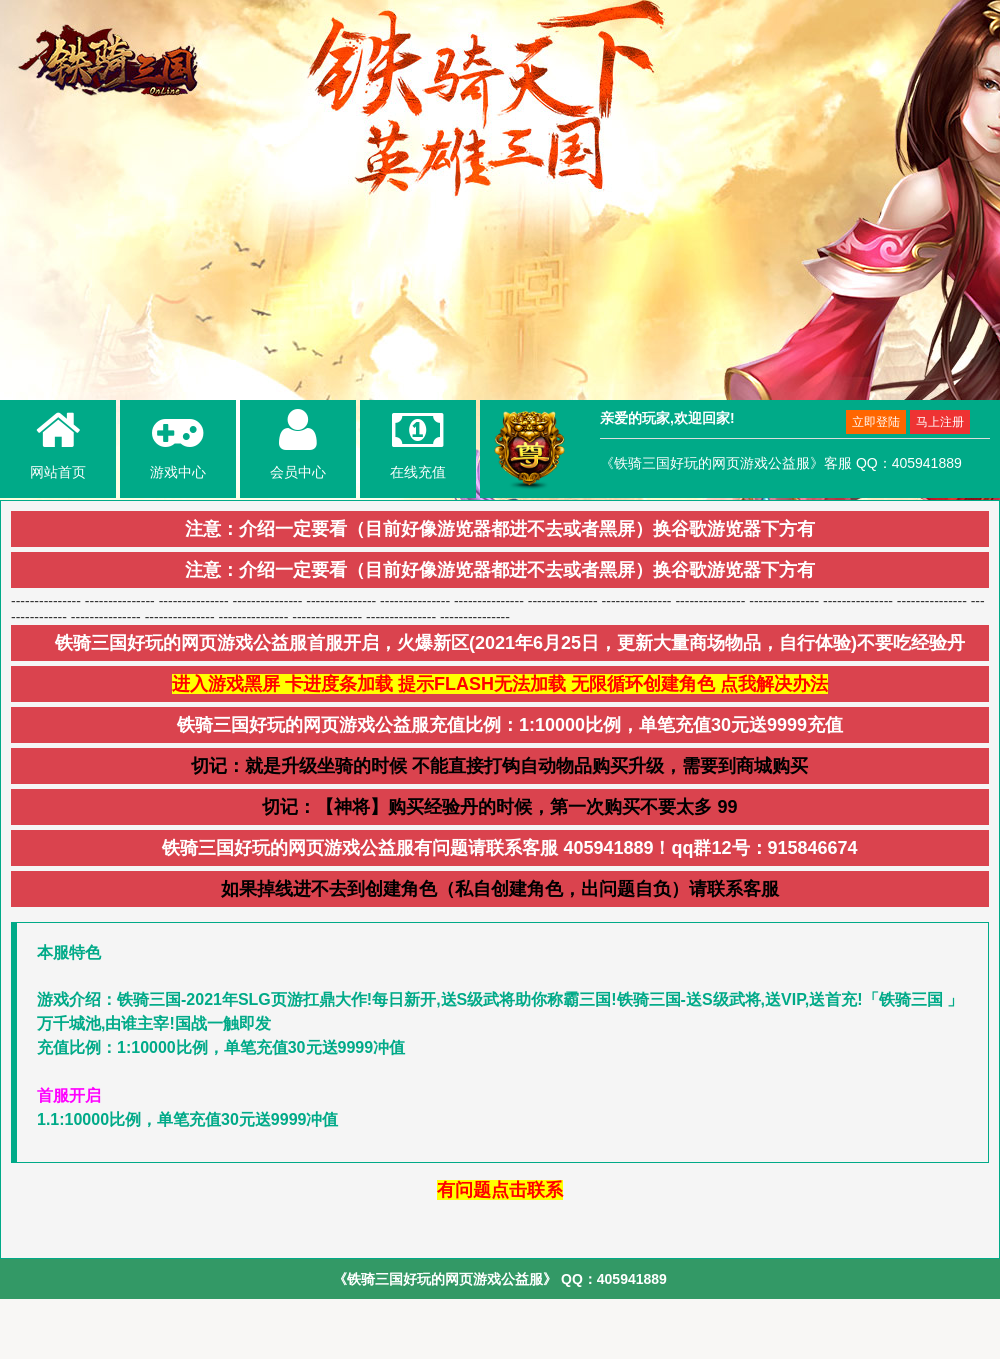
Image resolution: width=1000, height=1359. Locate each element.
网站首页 (58, 442)
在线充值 (418, 442)
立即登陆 (876, 422)
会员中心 (298, 442)
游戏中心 (178, 442)
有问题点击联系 (500, 1190)
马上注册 (940, 422)
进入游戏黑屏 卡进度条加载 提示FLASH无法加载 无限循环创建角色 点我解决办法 (500, 684)
